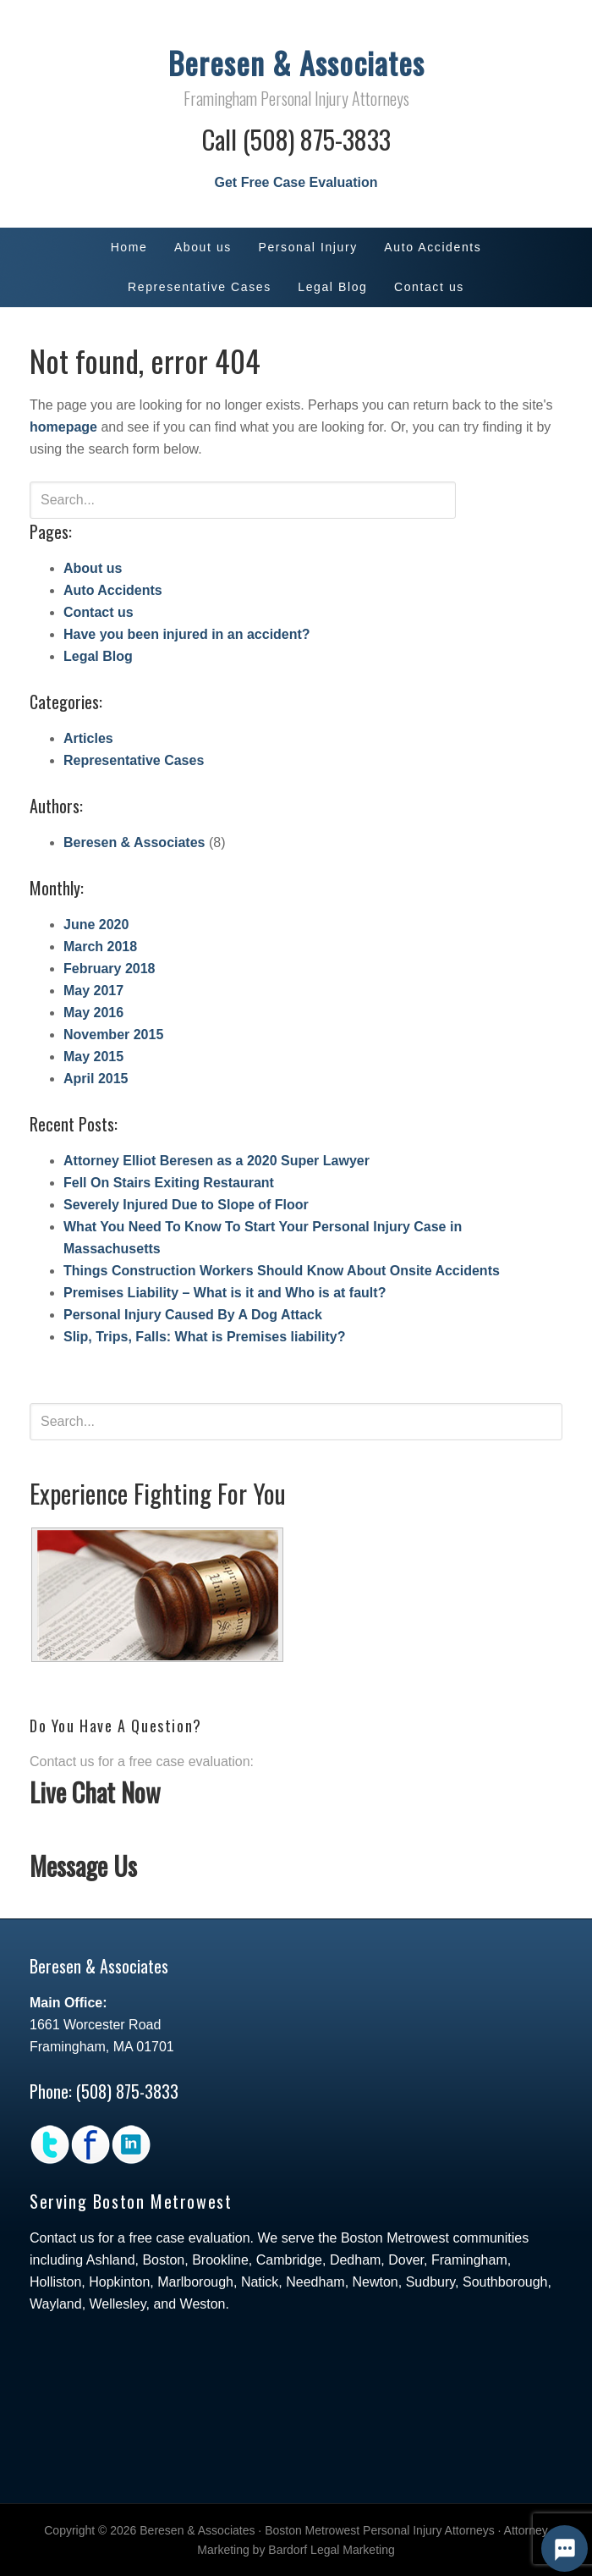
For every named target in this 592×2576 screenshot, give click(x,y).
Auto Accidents (112, 590)
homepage (63, 427)
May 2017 (93, 990)
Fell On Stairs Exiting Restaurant (168, 1182)
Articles (88, 738)
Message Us (83, 1866)
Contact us (98, 612)
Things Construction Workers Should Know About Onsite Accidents (281, 1270)
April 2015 (95, 1078)
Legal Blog (98, 656)
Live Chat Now (95, 1792)
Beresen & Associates (296, 62)
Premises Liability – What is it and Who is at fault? (224, 1292)
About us (92, 568)
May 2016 (93, 1012)
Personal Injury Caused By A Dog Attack (192, 1314)
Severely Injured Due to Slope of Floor (186, 1204)
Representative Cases (133, 760)
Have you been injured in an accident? (186, 634)
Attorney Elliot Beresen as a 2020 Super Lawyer (216, 1160)
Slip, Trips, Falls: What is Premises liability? (204, 1336)
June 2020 (96, 924)
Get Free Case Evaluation (296, 182)
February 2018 (109, 968)
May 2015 (93, 1056)
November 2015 (113, 1034)
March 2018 (100, 946)
